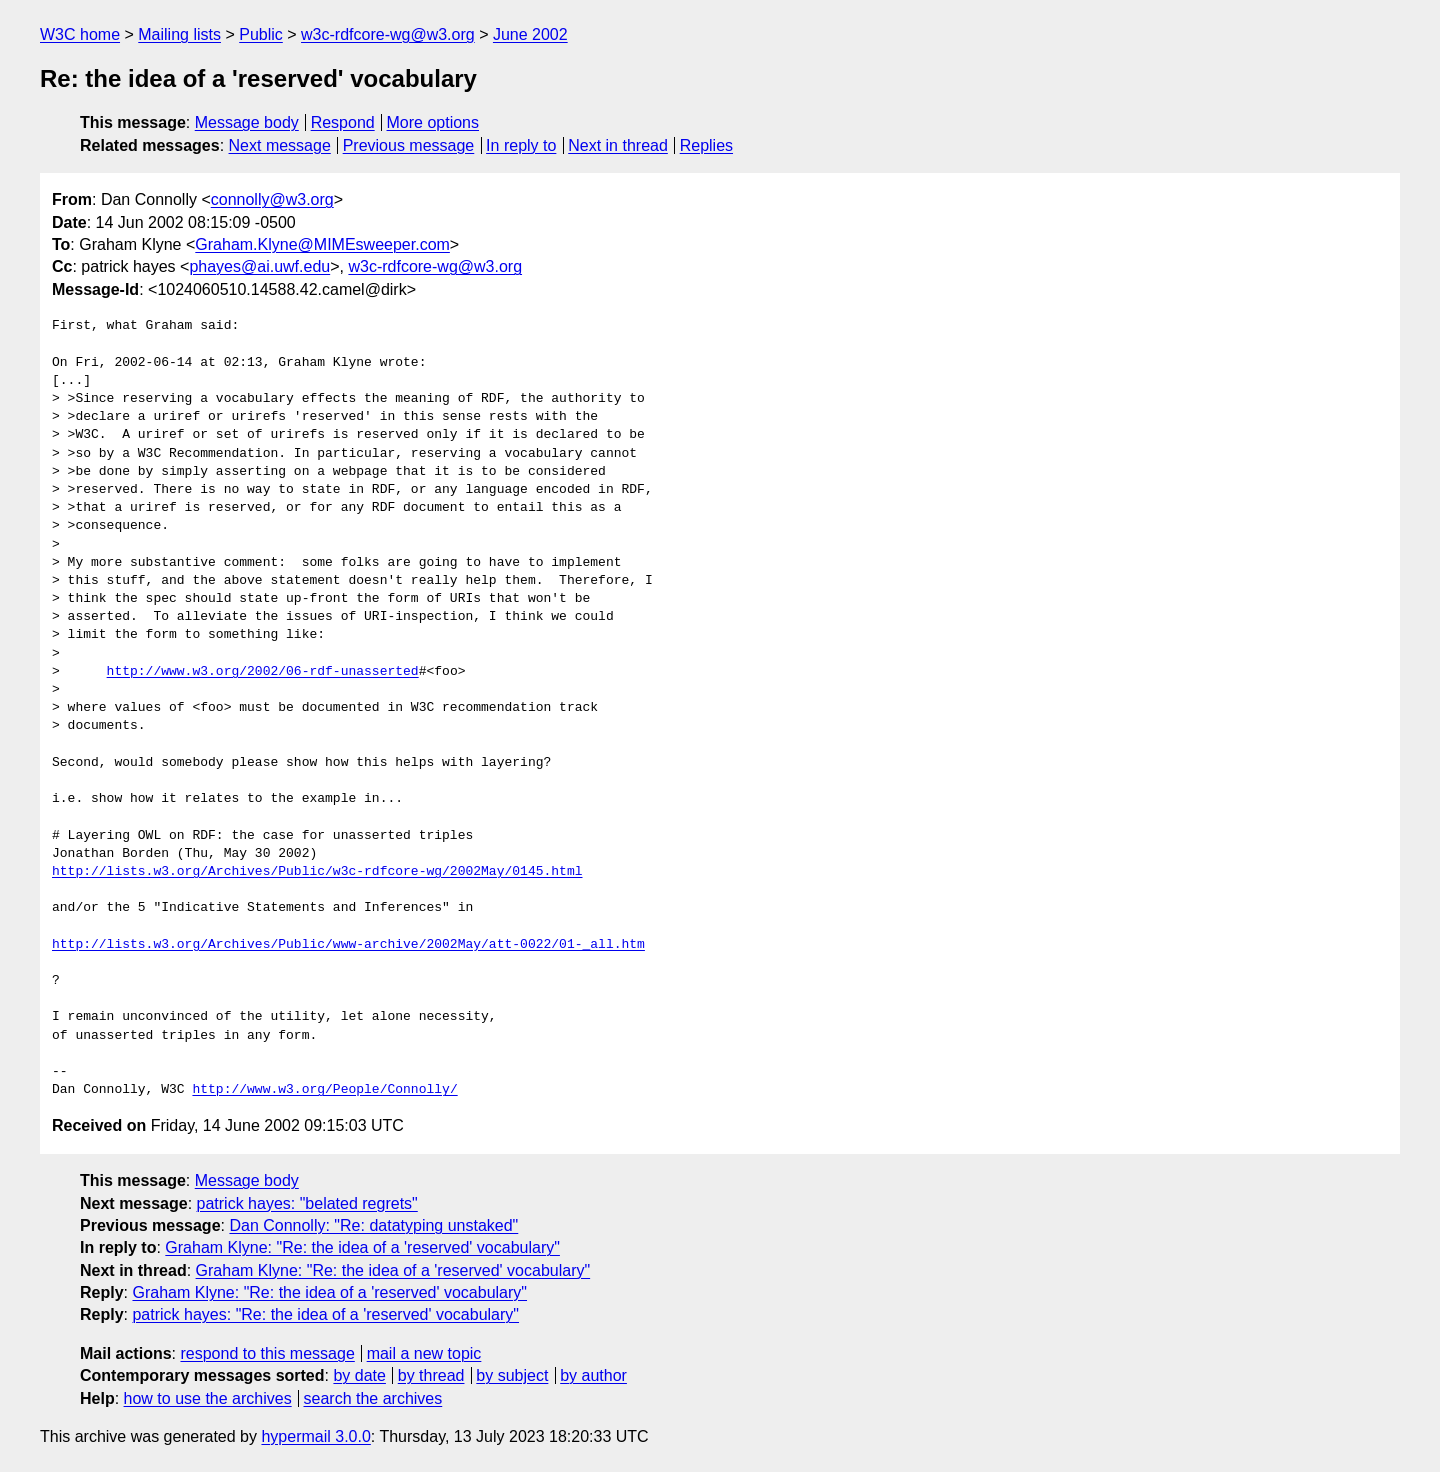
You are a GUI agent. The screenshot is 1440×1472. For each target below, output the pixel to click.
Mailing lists (179, 34)
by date (359, 1375)
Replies (706, 145)
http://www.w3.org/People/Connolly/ (324, 1090)
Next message (280, 145)
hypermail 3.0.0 (315, 1436)
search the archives (373, 1398)
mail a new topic (424, 1353)
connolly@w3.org (272, 199)
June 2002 (530, 34)
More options (433, 122)
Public (261, 34)
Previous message (409, 145)
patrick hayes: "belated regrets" (307, 1203)
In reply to (521, 145)
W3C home (80, 34)
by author (593, 1375)
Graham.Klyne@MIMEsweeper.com (322, 244)
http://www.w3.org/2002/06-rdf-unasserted (263, 672)
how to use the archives (208, 1398)
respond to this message (267, 1353)
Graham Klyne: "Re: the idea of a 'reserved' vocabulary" (362, 1247)
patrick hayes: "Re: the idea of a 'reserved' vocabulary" (325, 1314)
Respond (343, 122)
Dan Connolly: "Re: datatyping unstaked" (373, 1225)
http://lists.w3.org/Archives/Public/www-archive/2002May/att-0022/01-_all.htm (348, 945)
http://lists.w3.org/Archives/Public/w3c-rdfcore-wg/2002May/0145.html (317, 872)
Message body (247, 122)
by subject (512, 1375)
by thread (431, 1375)
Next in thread (618, 145)
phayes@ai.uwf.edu (259, 266)
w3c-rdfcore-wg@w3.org (388, 34)
